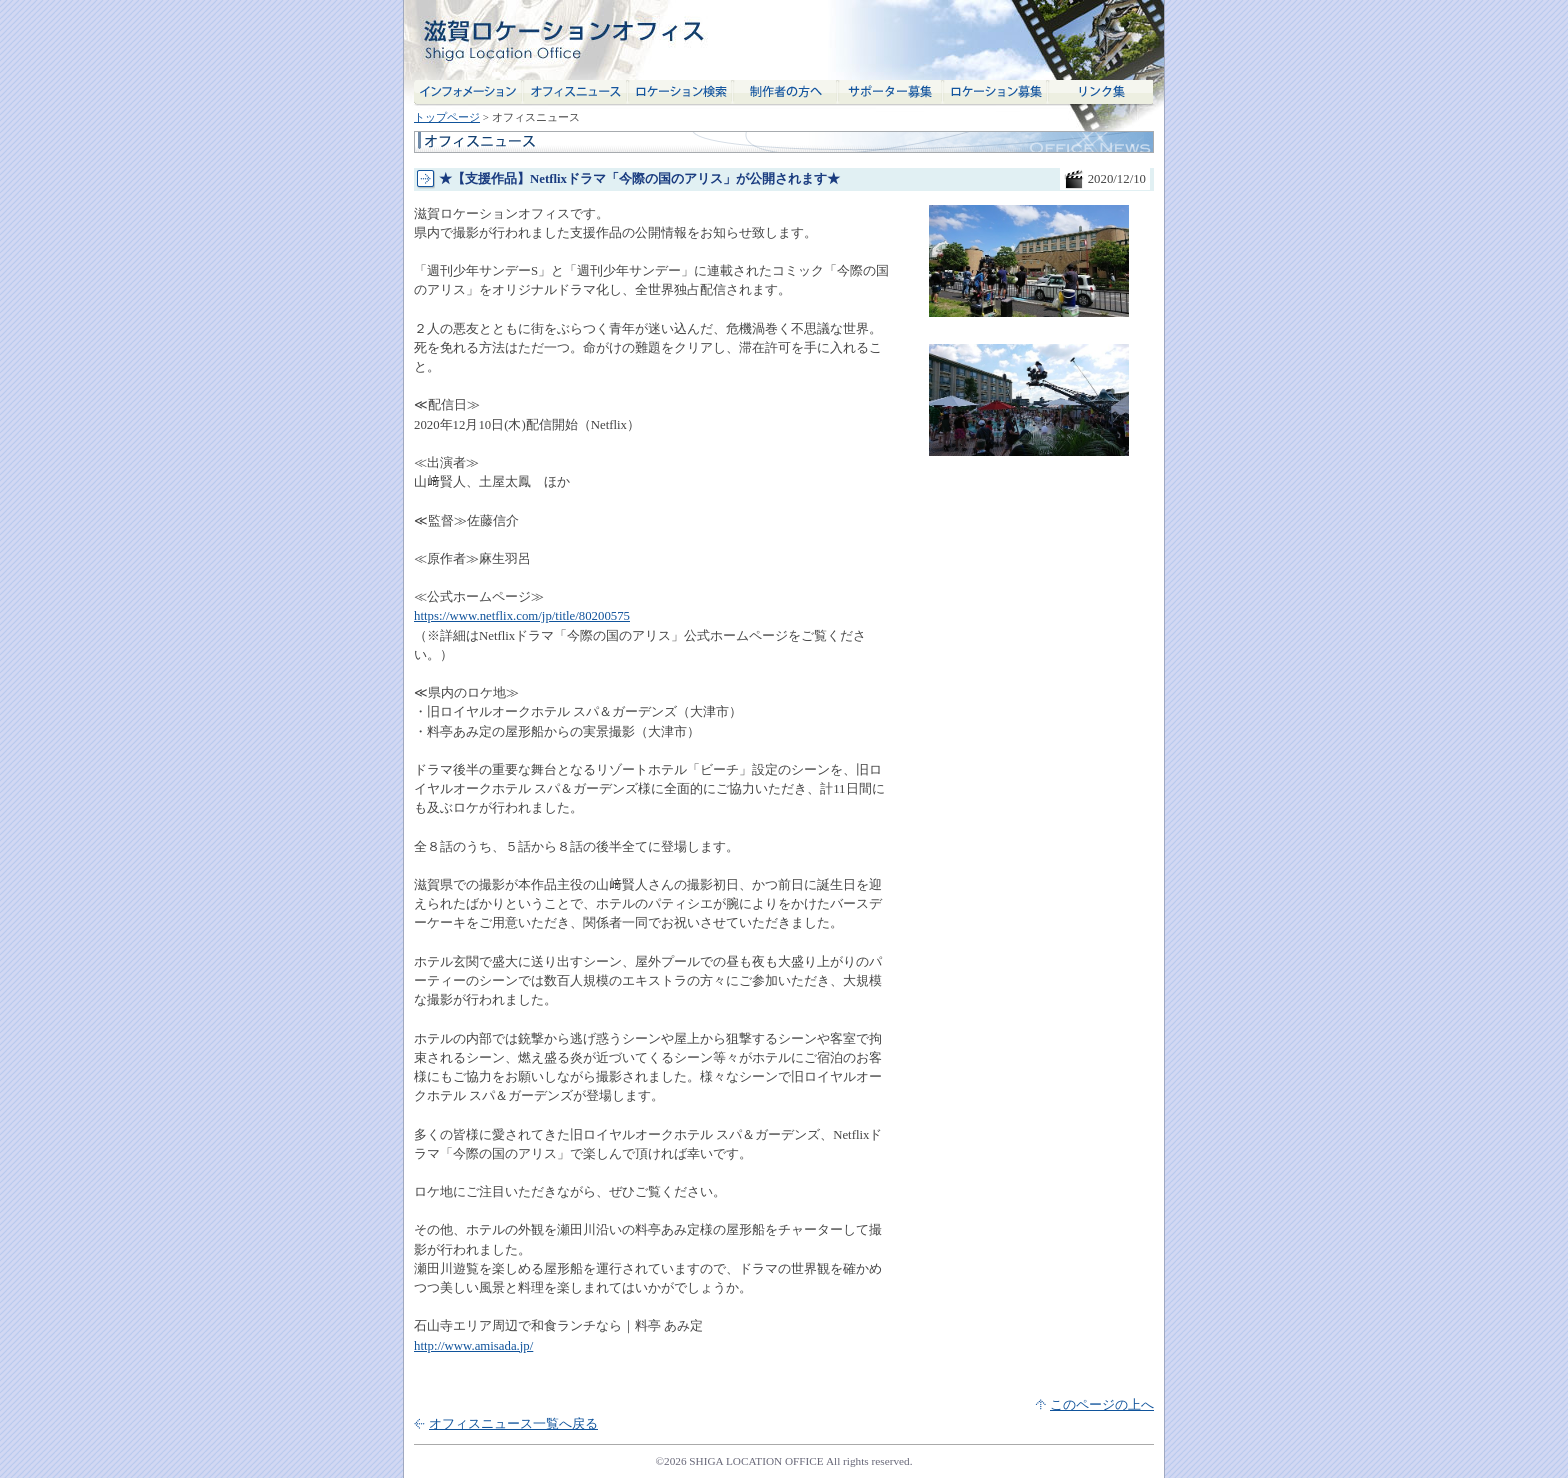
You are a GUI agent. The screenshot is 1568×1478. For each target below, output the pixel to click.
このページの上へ (1102, 1405)
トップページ (447, 117)
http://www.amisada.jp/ (473, 1346)
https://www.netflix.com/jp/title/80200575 (522, 616)
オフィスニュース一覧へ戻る (513, 1424)
